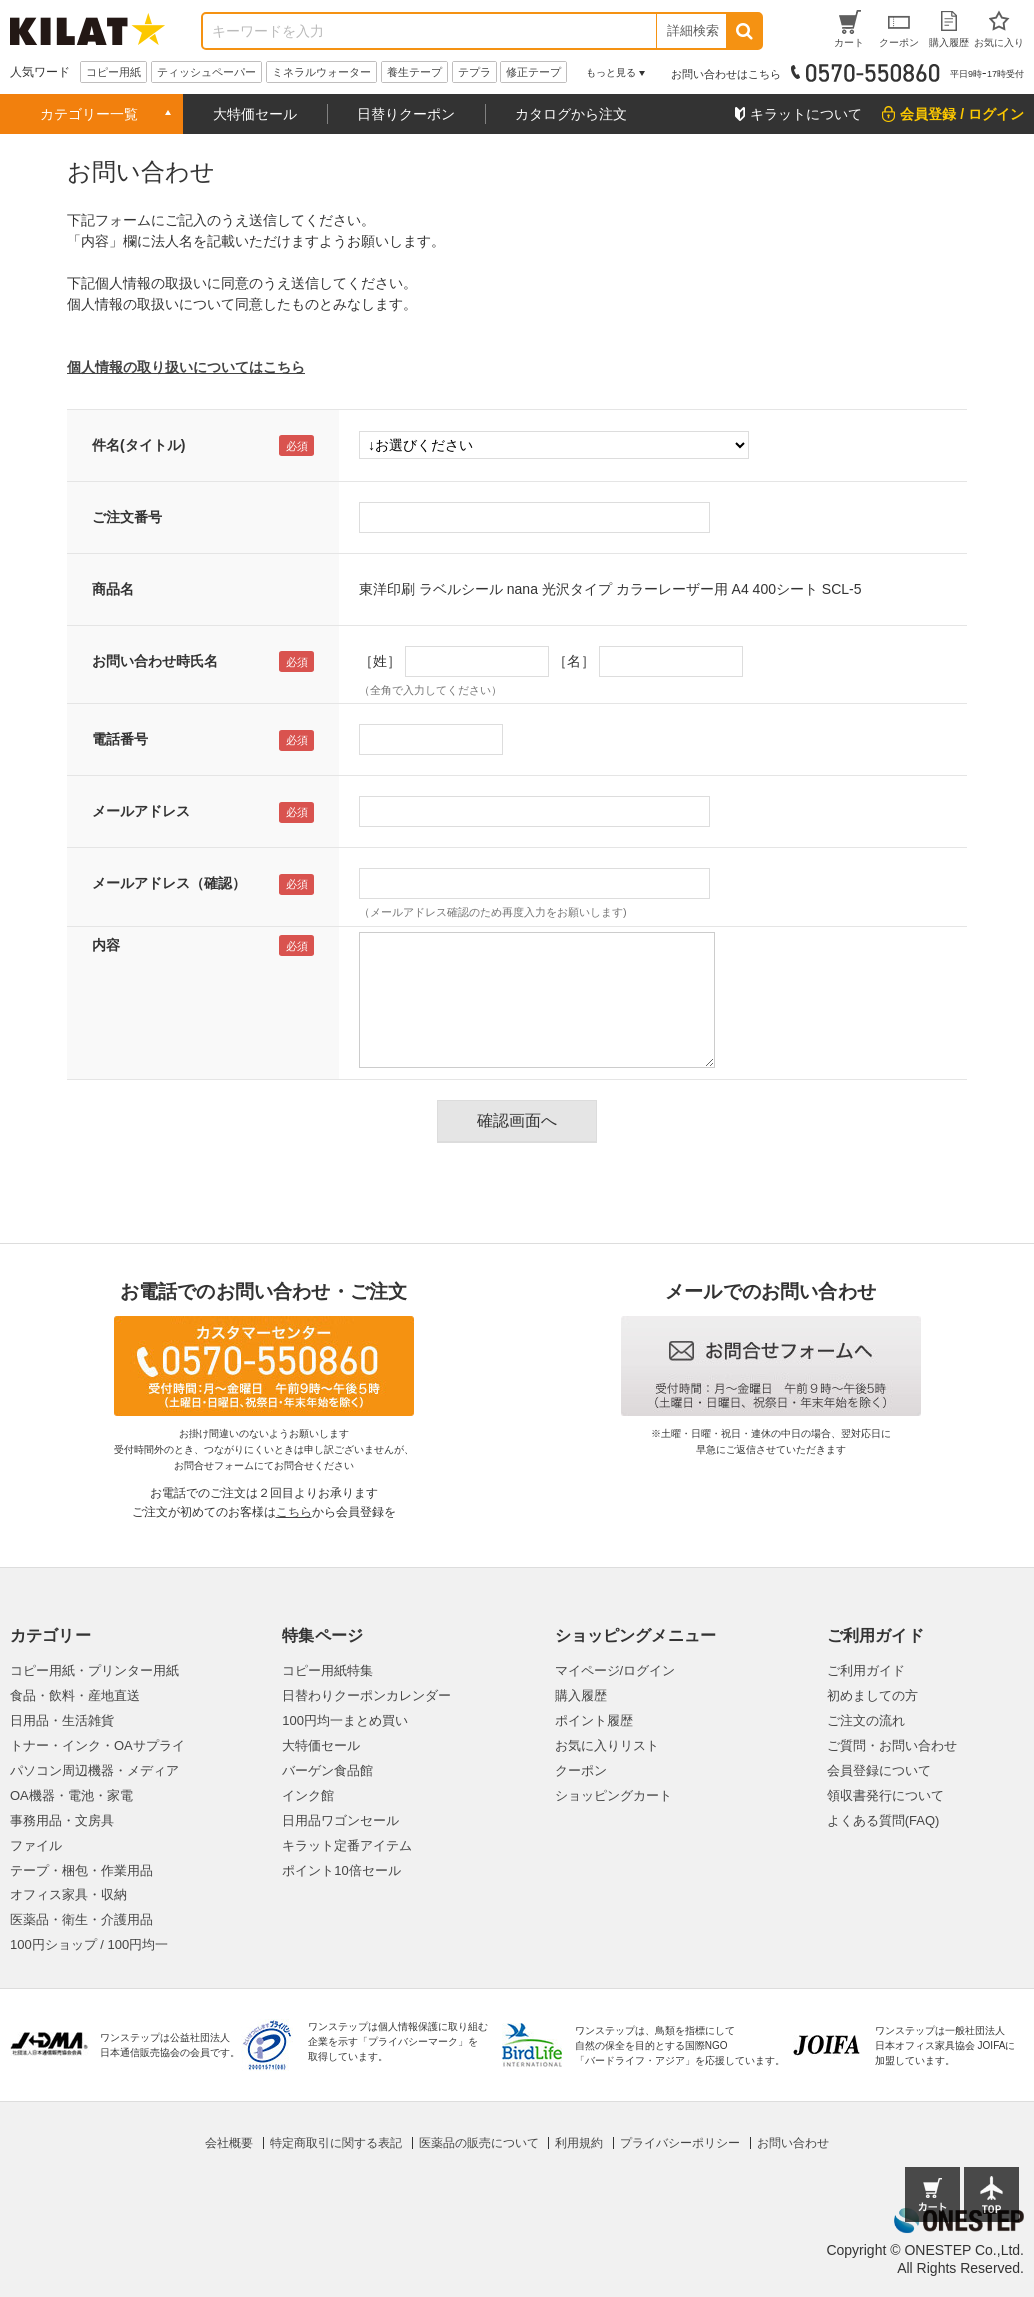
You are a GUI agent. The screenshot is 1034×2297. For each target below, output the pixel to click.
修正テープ (533, 72)
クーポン (581, 1770)
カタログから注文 (571, 114)
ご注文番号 (127, 517)
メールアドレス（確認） (169, 883)
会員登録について (879, 1770)
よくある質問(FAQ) (883, 1820)
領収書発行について (885, 1795)
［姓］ (380, 661)
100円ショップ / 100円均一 (89, 1944)
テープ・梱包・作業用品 (81, 1870)
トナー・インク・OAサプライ (97, 1745)
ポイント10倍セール (341, 1870)
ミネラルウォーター (321, 72)
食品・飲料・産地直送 (75, 1695)
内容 (106, 945)
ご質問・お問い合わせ (892, 1745)
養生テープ (414, 72)
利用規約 (579, 2143)
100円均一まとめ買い (345, 1720)
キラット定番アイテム (347, 1845)
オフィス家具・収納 (68, 1894)
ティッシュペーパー (206, 72)
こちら (294, 1512)
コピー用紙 (113, 72)
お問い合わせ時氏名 (155, 661)
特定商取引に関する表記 (336, 2143)
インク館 (308, 1795)
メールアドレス (141, 811)
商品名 (113, 589)
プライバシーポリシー (680, 2143)
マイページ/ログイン (615, 1670)
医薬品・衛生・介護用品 (81, 1919)
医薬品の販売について (479, 2143)
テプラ (474, 72)
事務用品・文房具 (62, 1820)
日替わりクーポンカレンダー (366, 1695)
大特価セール (255, 114)
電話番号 (120, 739)
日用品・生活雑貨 (62, 1720)
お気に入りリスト (607, 1745)
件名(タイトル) (138, 445)
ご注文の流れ (866, 1720)
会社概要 (229, 2143)
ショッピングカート (613, 1795)
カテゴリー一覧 (89, 114)
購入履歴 (581, 1695)
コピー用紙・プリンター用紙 (94, 1670)
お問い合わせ (793, 2143)
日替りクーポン (406, 114)
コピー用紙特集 (327, 1670)
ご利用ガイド (866, 1670)
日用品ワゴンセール (340, 1820)
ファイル (36, 1845)
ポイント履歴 (594, 1720)
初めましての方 (872, 1695)
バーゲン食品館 (327, 1770)
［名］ (574, 661)
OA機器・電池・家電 (71, 1795)
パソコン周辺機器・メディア (94, 1770)
